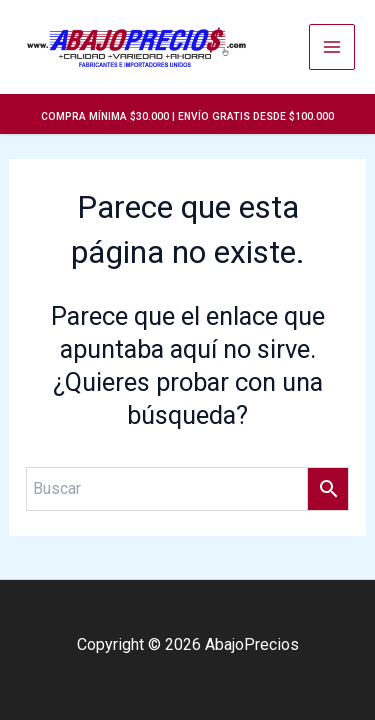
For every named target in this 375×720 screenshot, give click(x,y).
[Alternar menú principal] (332, 47)
